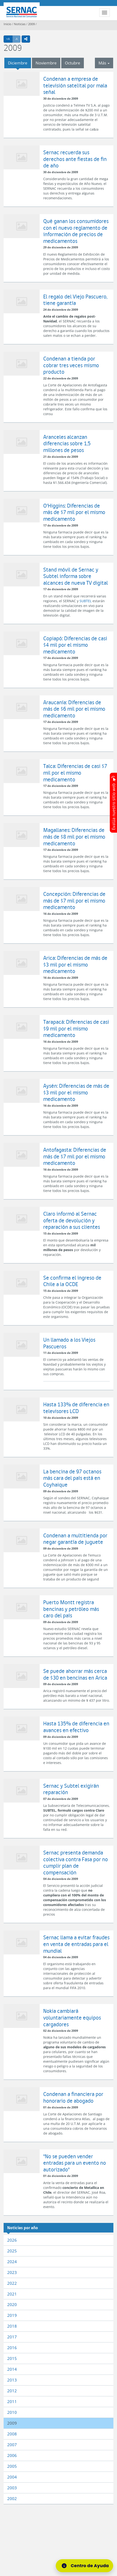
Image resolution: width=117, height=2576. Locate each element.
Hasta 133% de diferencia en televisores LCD (76, 1407)
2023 (12, 2272)
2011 (12, 2401)
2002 (12, 2498)
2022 (12, 2283)
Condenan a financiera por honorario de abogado (73, 2097)
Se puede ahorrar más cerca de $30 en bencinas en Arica (75, 1674)
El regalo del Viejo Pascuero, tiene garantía (75, 299)
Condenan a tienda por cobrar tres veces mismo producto (71, 365)
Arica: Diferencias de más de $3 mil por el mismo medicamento (75, 964)
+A (9, 39)
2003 (12, 2487)
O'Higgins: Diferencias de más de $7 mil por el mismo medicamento (74, 512)
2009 (31, 24)
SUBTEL (86, 601)
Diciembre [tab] (17, 63)
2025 (12, 2251)
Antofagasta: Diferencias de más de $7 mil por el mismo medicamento (74, 1156)
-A (17, 39)
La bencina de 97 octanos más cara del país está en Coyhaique (72, 1478)
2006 (12, 2455)
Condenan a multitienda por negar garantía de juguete (75, 1538)
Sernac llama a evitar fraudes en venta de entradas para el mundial (76, 1944)
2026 (12, 2240)
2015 (12, 2358)
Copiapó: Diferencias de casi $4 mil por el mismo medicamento (75, 645)
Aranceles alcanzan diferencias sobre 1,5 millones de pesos (67, 443)
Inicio (7, 24)
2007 (12, 2444)
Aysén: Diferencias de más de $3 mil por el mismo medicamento (76, 1092)
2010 (12, 2412)
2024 (12, 2261)
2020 (12, 2304)
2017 (12, 2337)
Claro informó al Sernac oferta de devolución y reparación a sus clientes (71, 1220)
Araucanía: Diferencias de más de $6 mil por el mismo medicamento (74, 709)
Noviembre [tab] (46, 63)
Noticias (19, 24)
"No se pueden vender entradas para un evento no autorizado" (74, 2163)
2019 (12, 2315)
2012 (12, 2390)
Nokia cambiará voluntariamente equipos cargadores (72, 2017)
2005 (12, 2466)
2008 (12, 2434)
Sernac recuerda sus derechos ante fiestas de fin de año (75, 159)
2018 (12, 2326)
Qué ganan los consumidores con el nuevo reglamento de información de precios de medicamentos (76, 231)
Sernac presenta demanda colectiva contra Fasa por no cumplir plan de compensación (75, 1862)
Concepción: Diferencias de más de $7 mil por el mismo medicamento (74, 900)
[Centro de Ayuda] (86, 2565)
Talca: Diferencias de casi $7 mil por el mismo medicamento (75, 772)
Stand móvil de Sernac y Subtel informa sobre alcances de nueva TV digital (75, 576)
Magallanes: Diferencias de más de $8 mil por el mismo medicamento (74, 836)
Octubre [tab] (72, 63)
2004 (12, 2477)
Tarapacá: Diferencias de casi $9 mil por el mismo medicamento (76, 1028)
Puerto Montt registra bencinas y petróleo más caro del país (71, 1609)
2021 (12, 2294)
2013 (12, 2380)
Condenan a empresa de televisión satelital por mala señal (75, 85)
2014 (12, 2369)
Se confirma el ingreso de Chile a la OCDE (72, 1281)
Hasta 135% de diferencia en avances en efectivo (76, 1726)
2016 (12, 2347)
